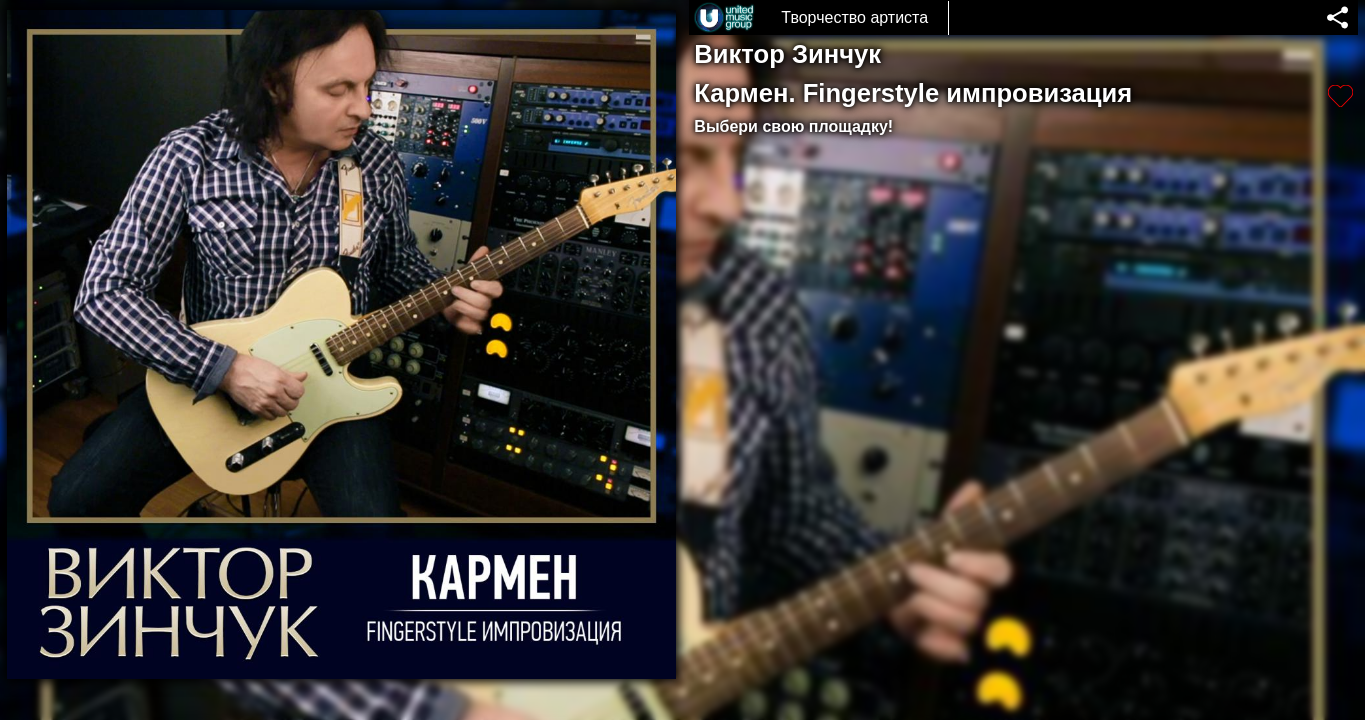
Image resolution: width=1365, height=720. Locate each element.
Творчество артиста (854, 17)
